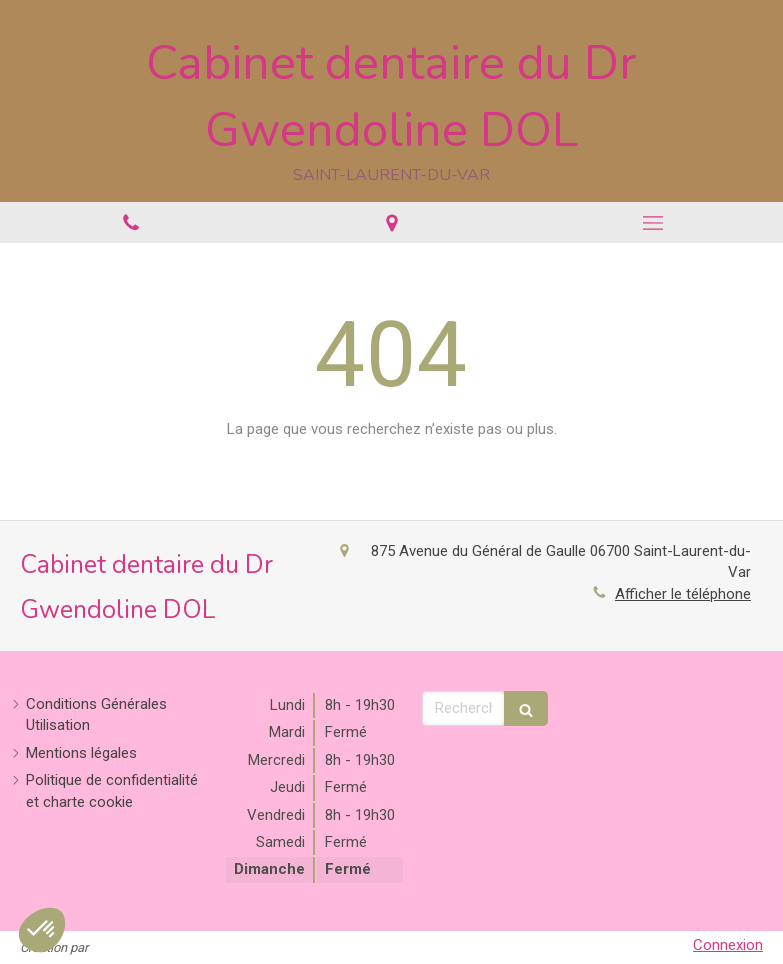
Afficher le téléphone (683, 594)
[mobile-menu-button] (652, 223)
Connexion (728, 945)
